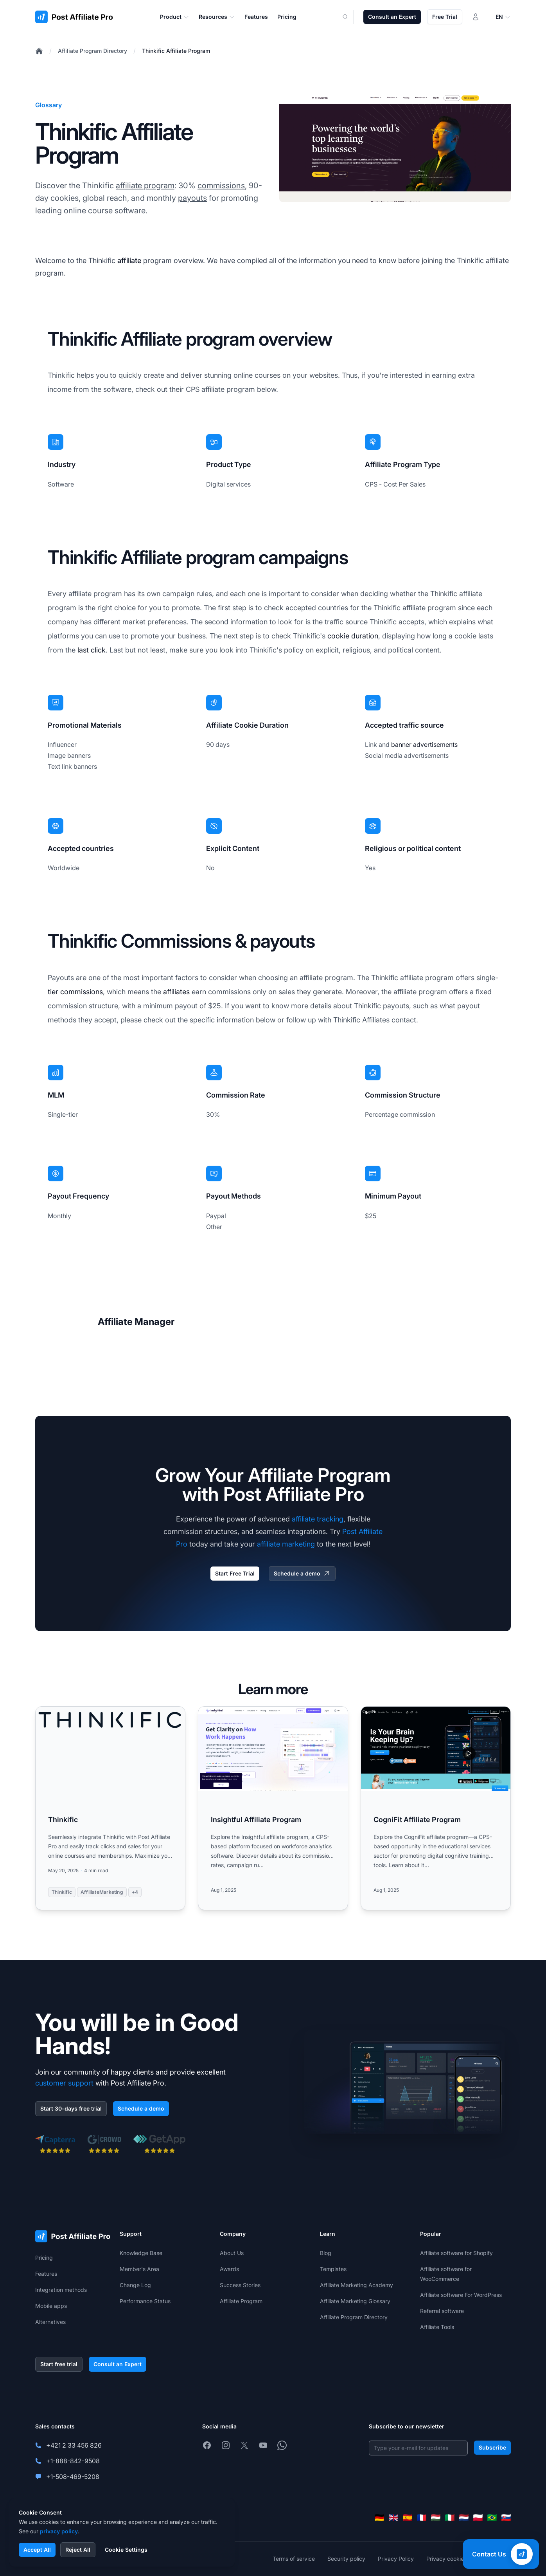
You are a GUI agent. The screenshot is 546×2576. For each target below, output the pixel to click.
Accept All (37, 2549)
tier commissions (75, 992)
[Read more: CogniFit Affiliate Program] (435, 1808)
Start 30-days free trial (71, 2108)
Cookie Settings (126, 2549)
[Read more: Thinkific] (110, 1808)
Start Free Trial (235, 1573)
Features (46, 2273)
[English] (393, 2517)
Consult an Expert (392, 16)
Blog (325, 2253)
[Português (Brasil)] (492, 2517)
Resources (217, 16)
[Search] (350, 17)
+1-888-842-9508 (73, 2461)
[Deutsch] (379, 2517)
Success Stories (240, 2285)
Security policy (346, 2558)
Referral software (442, 2310)
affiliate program (145, 185)
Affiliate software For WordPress (461, 2294)
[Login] (476, 17)
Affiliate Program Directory (92, 50)
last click (91, 650)
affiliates (176, 992)
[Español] (407, 2517)
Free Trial (444, 16)
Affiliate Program (241, 2301)
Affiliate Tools (437, 2327)
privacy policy (59, 2531)
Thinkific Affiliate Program (176, 50)
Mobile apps (51, 2305)
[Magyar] (435, 2517)
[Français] (421, 2517)
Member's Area (139, 2269)
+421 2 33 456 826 (74, 2445)
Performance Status (145, 2301)
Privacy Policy (396, 2558)
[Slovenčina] (506, 2517)
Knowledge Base (141, 2253)
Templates (333, 2269)
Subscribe (492, 2447)
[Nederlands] (464, 2517)
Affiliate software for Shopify (456, 2253)
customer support (64, 2083)
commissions (221, 185)
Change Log (135, 2285)
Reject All (77, 2549)
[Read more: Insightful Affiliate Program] (273, 1808)
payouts (192, 198)
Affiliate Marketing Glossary (355, 2301)
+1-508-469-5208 (72, 2476)
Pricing (44, 2257)
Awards (229, 2269)
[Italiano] (449, 2517)
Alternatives (50, 2321)
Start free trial (58, 2364)
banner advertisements (424, 744)
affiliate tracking (317, 1519)
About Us (232, 2253)
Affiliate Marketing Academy (356, 2285)
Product (174, 16)
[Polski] (478, 2517)
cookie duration (352, 636)
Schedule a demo (302, 1573)
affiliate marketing (286, 1544)
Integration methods (61, 2289)
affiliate (129, 260)
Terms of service (294, 2558)
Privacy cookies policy (454, 2558)
